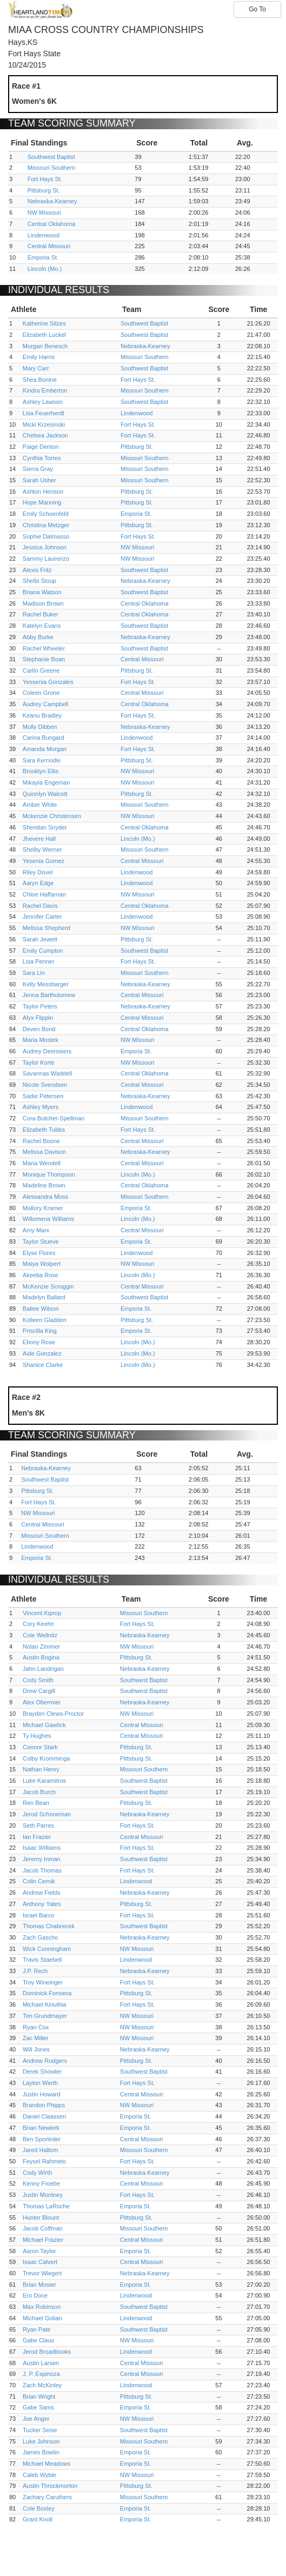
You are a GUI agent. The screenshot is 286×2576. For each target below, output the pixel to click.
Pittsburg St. (44, 190)
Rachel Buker (40, 614)
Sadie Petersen (43, 1096)
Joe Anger (36, 2418)
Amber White (40, 804)
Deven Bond (39, 1029)
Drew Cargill (39, 1691)
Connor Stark (40, 1747)
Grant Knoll (37, 2519)
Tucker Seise (40, 2430)
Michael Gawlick (44, 1725)
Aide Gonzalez (42, 1353)
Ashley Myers (40, 1107)
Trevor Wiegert (42, 2273)
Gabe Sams (38, 2407)
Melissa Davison (44, 1151)
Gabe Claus (38, 2340)
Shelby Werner (42, 849)
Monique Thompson (49, 1174)
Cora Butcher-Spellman (53, 1118)
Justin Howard (42, 2094)
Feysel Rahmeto (44, 2161)
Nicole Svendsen (45, 1084)
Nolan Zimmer (41, 1646)
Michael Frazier (43, 2239)
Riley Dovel (38, 872)
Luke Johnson (41, 2441)
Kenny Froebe (41, 2183)
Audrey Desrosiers (47, 1051)
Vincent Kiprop (42, 1613)
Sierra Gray (38, 469)
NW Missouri (44, 212)
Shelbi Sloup (39, 580)
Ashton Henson (43, 491)
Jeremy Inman (42, 1859)
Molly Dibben (40, 726)
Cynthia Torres (42, 458)
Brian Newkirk (41, 2127)
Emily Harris (39, 357)
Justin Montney (43, 2195)
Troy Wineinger (43, 1982)
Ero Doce (35, 2295)
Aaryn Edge (38, 883)
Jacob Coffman (43, 2228)
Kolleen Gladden (44, 1320)
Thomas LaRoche (46, 2206)
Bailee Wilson (41, 1308)
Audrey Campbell (45, 704)
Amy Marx (36, 1230)
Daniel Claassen (44, 2116)
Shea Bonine (40, 379)
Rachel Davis (40, 905)
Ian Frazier (37, 1837)
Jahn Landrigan (43, 1668)
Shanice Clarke (43, 1365)
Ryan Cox (36, 2027)
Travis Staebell (42, 1959)
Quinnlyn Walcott (45, 794)
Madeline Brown (44, 1185)
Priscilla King (40, 1330)
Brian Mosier (39, 2284)
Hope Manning (42, 502)
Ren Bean (36, 1803)
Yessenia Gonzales (48, 682)
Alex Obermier (42, 1702)
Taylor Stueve (41, 1241)
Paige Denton (41, 446)
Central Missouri (49, 246)
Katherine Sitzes (44, 323)
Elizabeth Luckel (44, 334)
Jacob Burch (39, 1792)
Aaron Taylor (39, 2251)
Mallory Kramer (43, 1208)
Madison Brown (43, 603)
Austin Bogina (41, 1657)
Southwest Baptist (51, 157)
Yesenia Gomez (43, 861)
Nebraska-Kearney (52, 201)
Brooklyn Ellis (40, 771)
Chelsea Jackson (45, 435)
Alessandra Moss (45, 1196)
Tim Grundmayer (45, 2016)
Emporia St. (43, 257)
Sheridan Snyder (45, 827)
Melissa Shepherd (46, 928)
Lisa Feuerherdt (43, 413)
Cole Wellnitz (40, 1635)
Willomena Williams (48, 1219)
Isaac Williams (42, 1847)
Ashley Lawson (43, 402)
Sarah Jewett (40, 939)
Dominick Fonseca (47, 1993)
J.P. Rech (35, 1971)
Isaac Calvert (40, 2262)
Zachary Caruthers (47, 2497)
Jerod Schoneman (47, 1814)
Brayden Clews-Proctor (53, 1713)
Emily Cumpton (43, 950)
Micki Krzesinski (44, 424)
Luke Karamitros (44, 1780)
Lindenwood (43, 235)
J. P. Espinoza (41, 2374)
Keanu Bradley (42, 715)
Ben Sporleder (42, 2139)
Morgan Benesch (45, 346)
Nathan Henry (41, 1769)
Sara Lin (34, 973)
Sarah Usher (39, 480)
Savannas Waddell (47, 1073)
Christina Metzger (46, 525)
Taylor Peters (40, 1006)
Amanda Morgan (44, 749)
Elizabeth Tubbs (44, 1129)
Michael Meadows (46, 2463)
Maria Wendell (42, 1163)
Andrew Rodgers (45, 2060)
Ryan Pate (36, 2329)
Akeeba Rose (40, 1275)
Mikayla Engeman (46, 782)
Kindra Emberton (45, 390)
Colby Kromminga (46, 1758)
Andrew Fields (42, 1892)
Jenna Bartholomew (49, 995)
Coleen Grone (41, 692)
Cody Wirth (37, 2172)
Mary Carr (36, 368)
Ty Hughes (37, 1735)
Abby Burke (38, 637)
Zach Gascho (40, 1937)
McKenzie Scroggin (48, 1286)
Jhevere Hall (39, 838)
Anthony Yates (42, 1904)
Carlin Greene (41, 670)
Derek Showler (42, 2071)
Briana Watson (42, 592)
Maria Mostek (40, 1040)
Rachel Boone (41, 1141)
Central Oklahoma (52, 224)
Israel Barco (39, 1915)
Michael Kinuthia (44, 2004)
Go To (257, 9)
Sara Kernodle (42, 760)
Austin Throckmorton (50, 2485)
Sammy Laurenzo (46, 558)
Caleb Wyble (39, 2475)
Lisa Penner (39, 961)
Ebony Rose (39, 1342)
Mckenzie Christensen (52, 816)
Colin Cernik (39, 1881)
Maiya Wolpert (42, 1263)
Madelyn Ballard (44, 1297)
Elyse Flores (39, 1253)
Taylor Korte (39, 1062)
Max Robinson (42, 2306)
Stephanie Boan (44, 659)
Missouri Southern (52, 167)
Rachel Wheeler (44, 648)
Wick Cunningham (47, 1949)
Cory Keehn (38, 1624)
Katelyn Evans (42, 625)
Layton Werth (40, 2083)
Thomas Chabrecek (49, 1926)
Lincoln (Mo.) (45, 268)
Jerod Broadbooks (47, 2351)
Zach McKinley (42, 2385)
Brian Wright (39, 2396)
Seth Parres (38, 1825)
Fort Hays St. (45, 179)
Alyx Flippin (38, 1017)
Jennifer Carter (42, 916)
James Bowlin (41, 2452)
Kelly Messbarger (46, 984)
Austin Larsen (41, 2363)
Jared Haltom (40, 2150)
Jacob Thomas (42, 1870)
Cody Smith (38, 1680)
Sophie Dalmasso (46, 536)
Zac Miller (36, 2038)
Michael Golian (42, 2318)
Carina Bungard (43, 737)
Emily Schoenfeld (46, 513)
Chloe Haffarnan (44, 894)
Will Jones (36, 2049)
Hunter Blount (41, 2217)
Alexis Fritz (37, 570)
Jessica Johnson (44, 547)
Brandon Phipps (44, 2105)
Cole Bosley (39, 2508)
